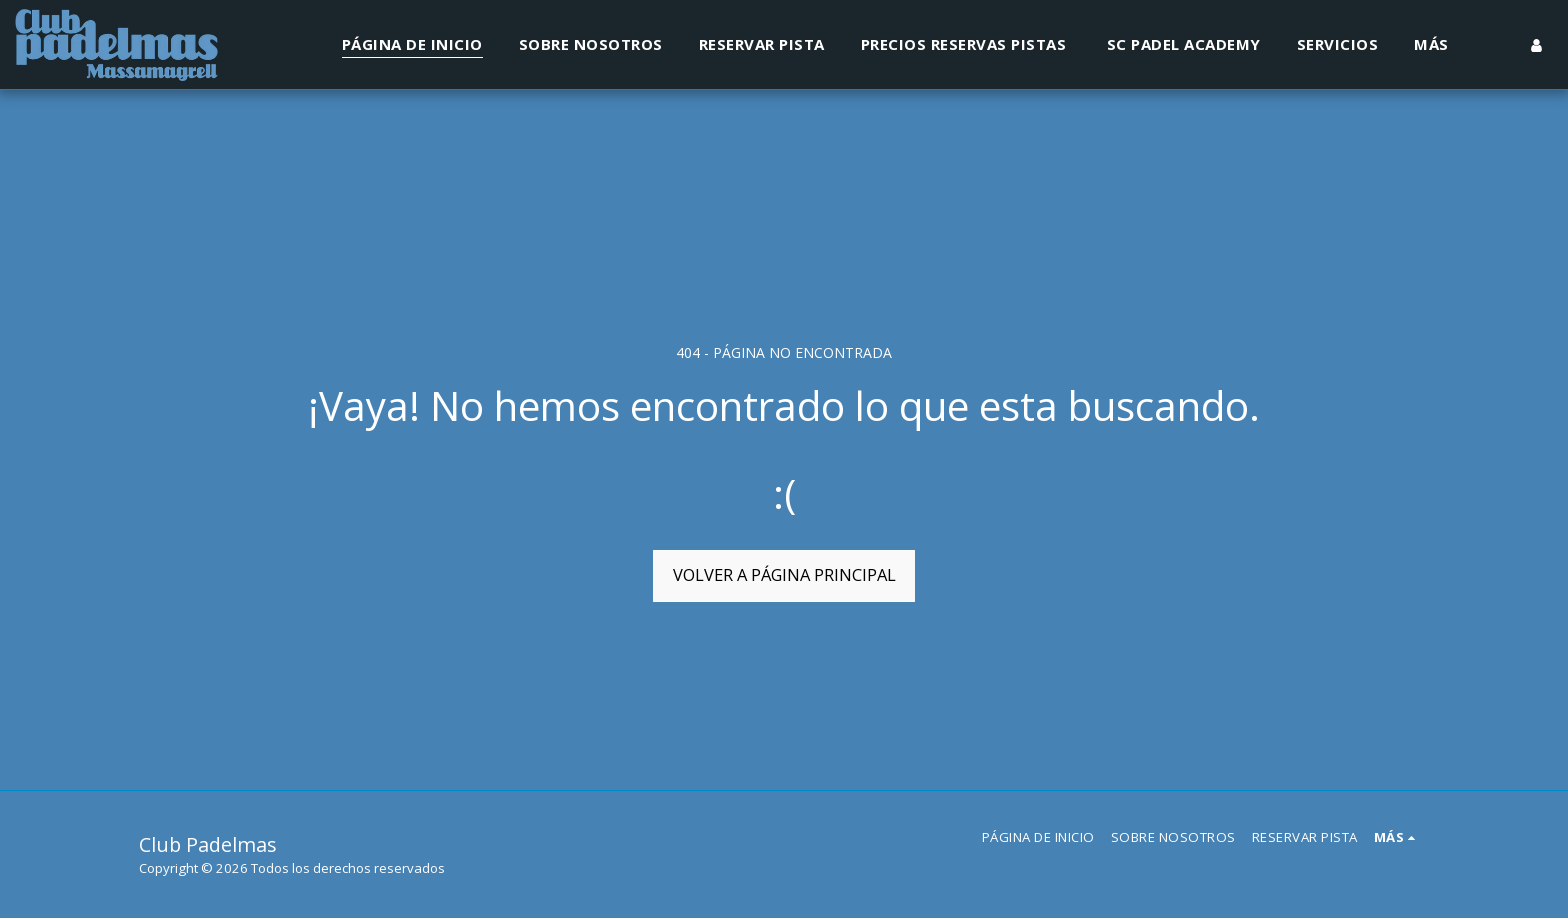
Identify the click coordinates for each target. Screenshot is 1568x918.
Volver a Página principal (784, 574)
